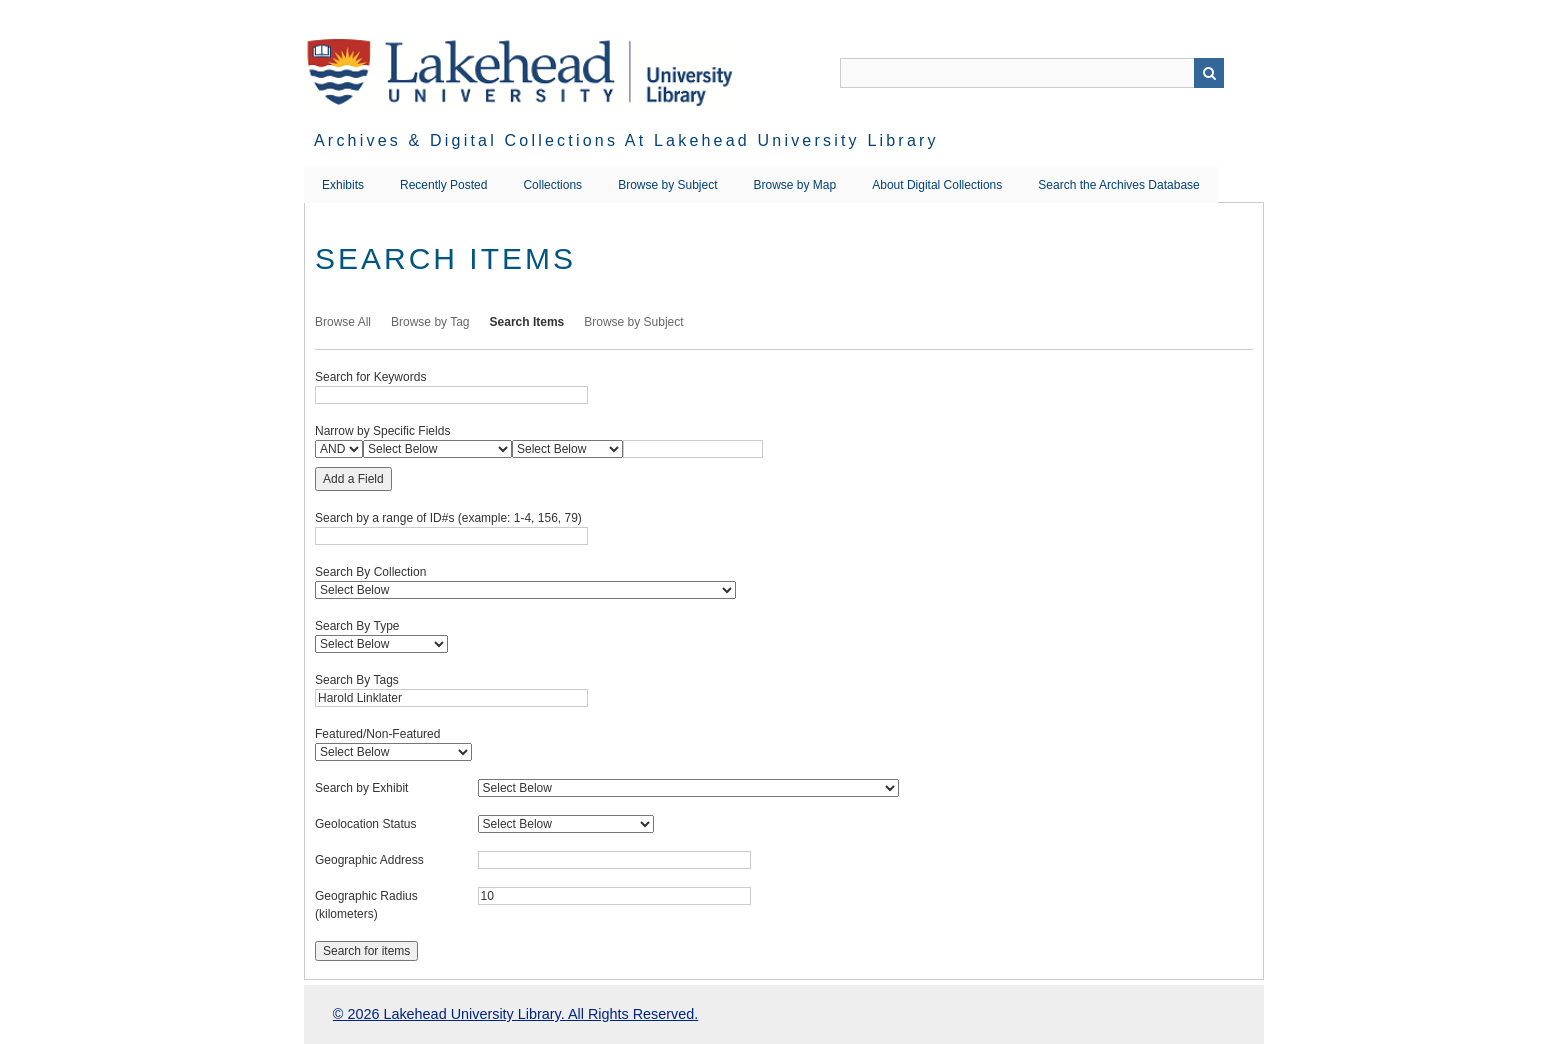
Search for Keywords (370, 377)
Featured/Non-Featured (377, 734)
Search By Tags (357, 680)
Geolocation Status (365, 824)
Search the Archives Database (1118, 185)
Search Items (527, 322)
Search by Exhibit (361, 788)
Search (1209, 73)
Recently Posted (443, 185)
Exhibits (343, 185)
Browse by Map (795, 185)
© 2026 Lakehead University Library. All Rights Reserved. (515, 1014)
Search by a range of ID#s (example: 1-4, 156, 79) (448, 518)
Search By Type (357, 626)
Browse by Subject (667, 185)
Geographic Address (369, 860)
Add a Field (353, 479)
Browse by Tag (430, 322)
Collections (552, 185)
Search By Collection (370, 572)
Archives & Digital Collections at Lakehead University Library (626, 140)
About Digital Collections (937, 185)
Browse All (343, 322)
